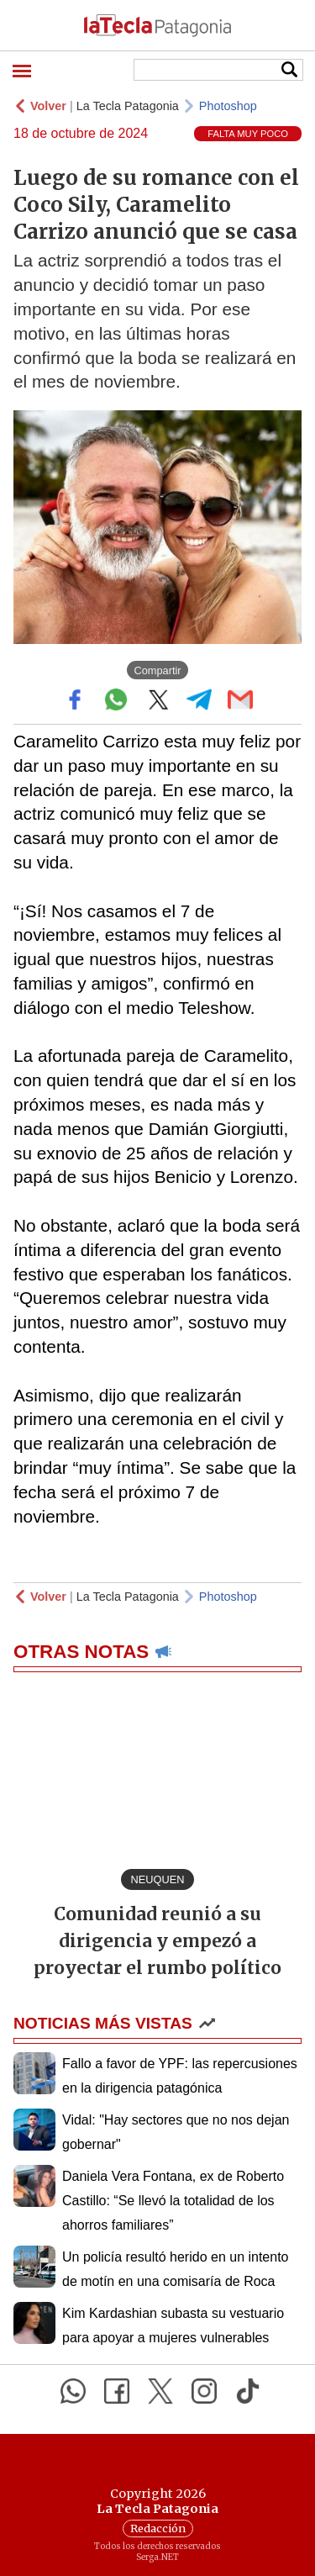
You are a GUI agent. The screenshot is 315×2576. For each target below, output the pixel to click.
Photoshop (228, 106)
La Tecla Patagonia (127, 106)
